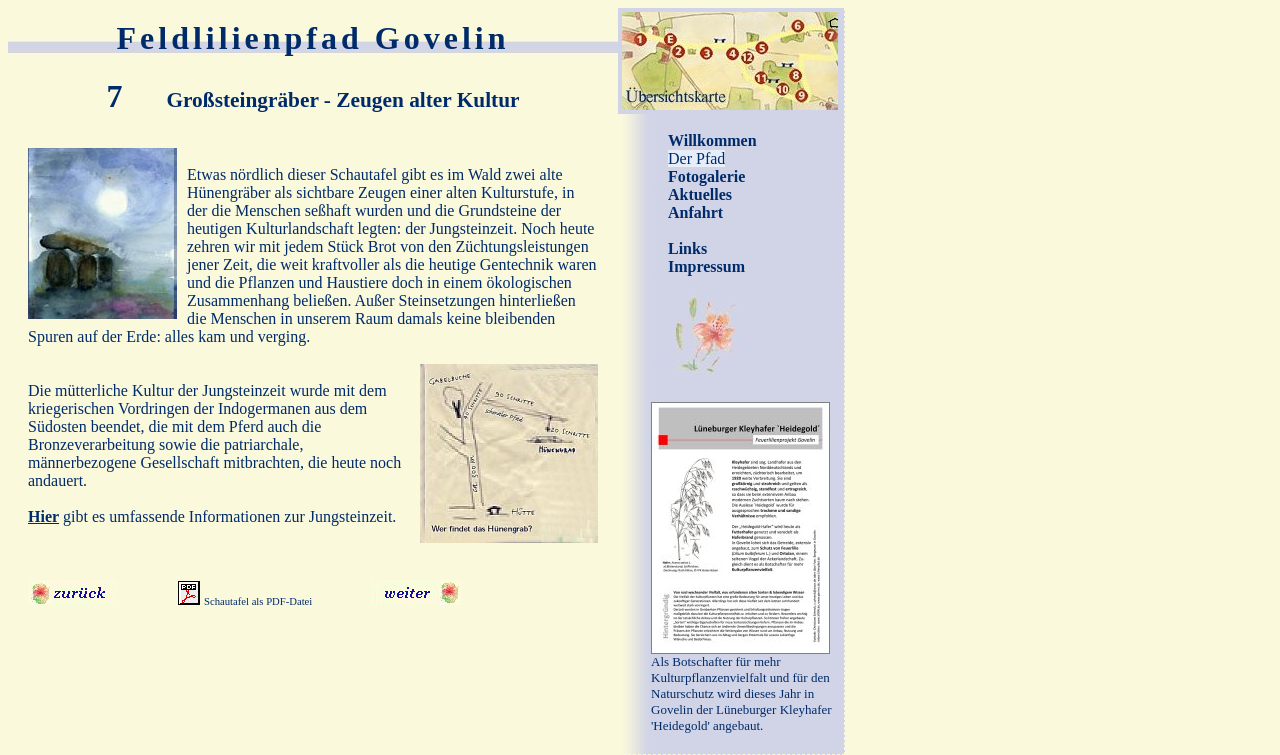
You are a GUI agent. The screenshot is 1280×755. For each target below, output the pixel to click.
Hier (43, 516)
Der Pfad (696, 158)
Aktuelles (700, 194)
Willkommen (712, 140)
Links (687, 248)
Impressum (706, 266)
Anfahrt (695, 212)
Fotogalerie (706, 176)
